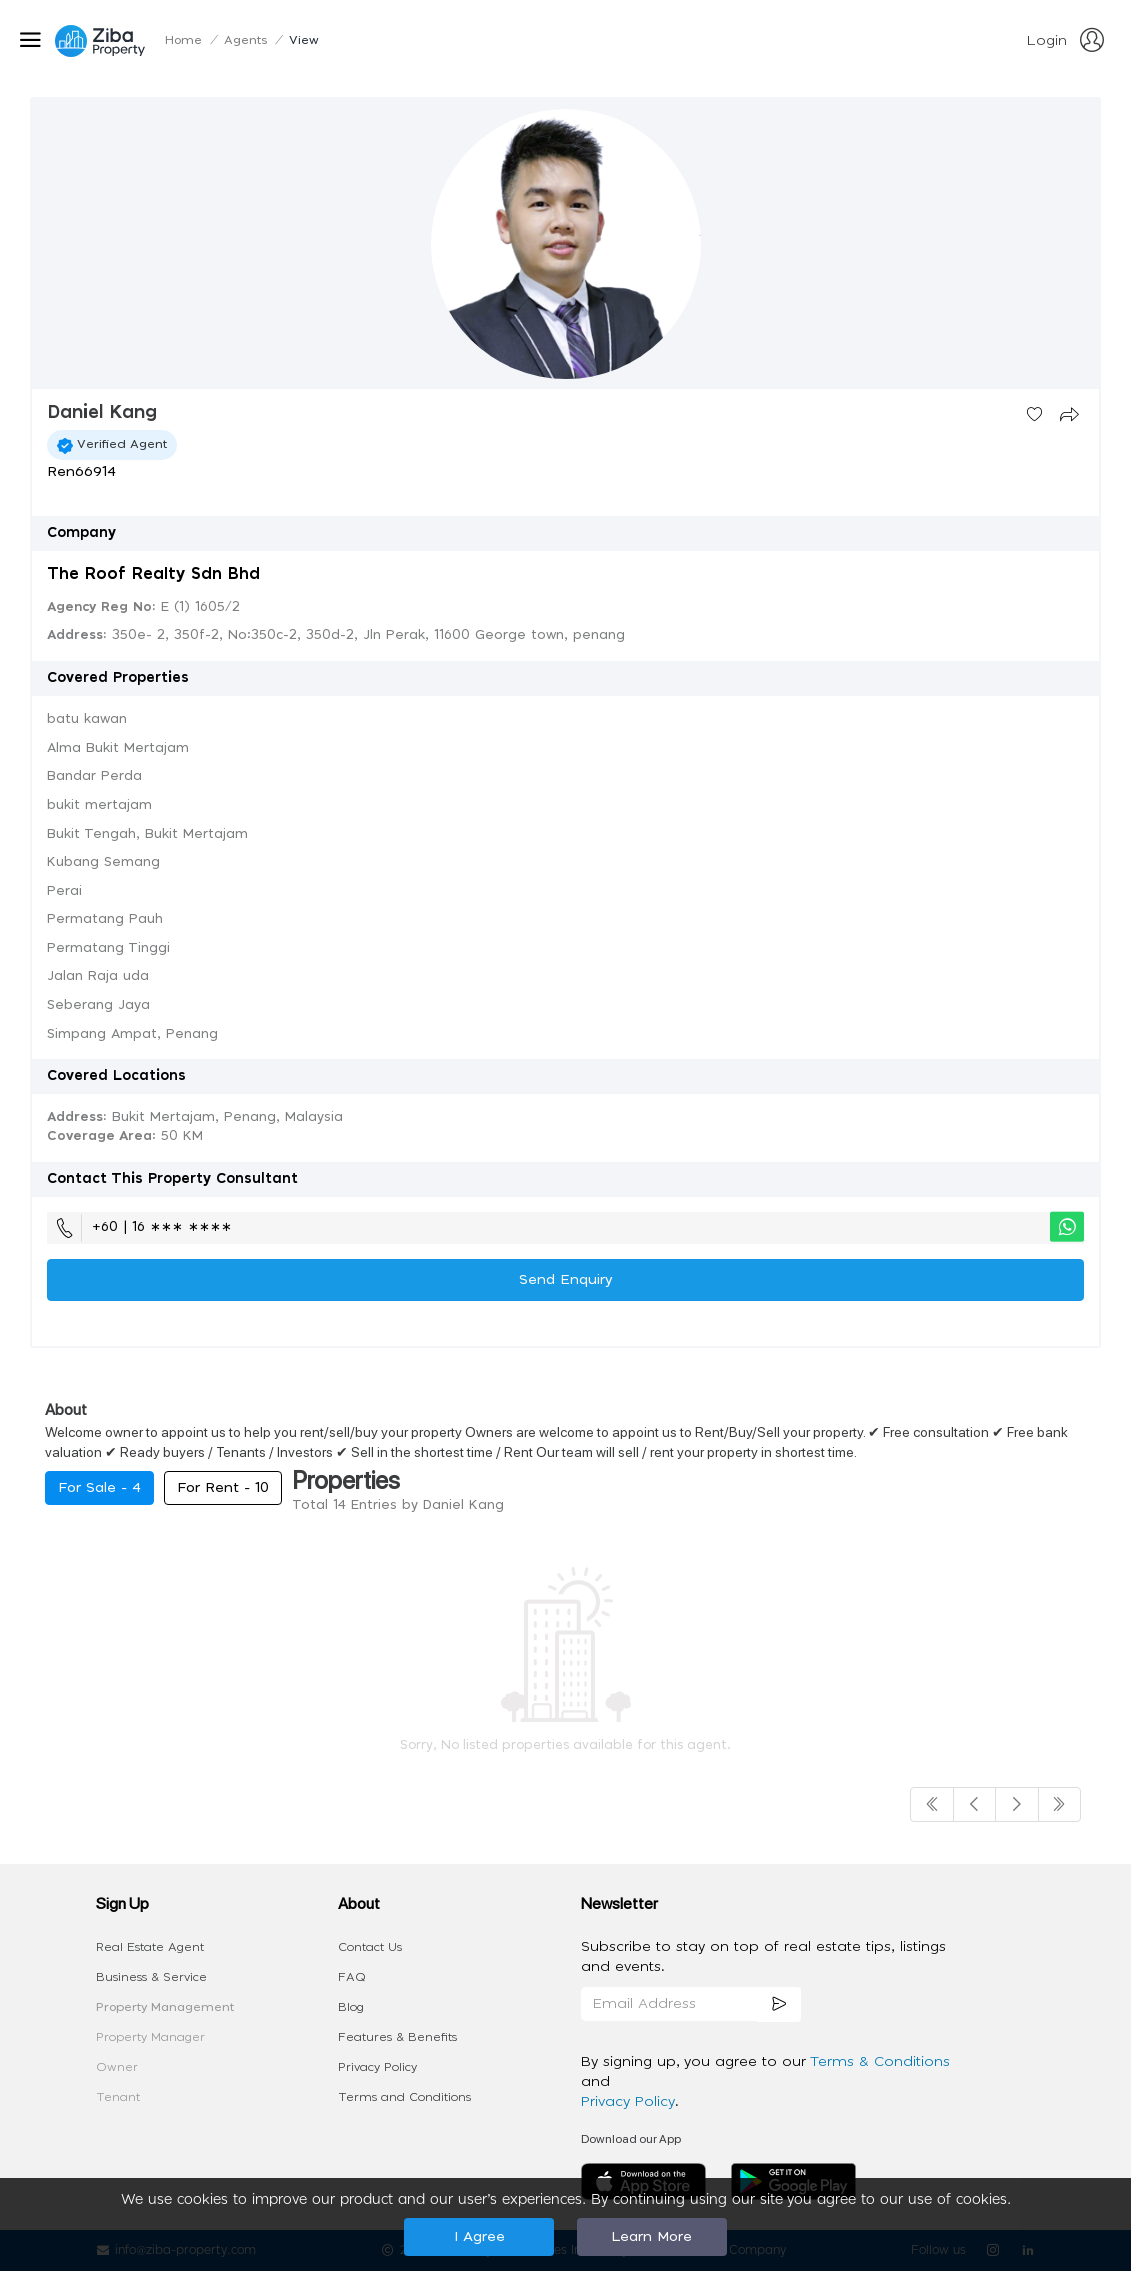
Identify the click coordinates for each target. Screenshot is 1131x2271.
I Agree (479, 2237)
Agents (245, 40)
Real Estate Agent (150, 1947)
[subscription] (779, 2004)
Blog (351, 2007)
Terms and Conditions (404, 2097)
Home (183, 40)
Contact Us (370, 1947)
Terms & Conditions (880, 2062)
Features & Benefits (397, 2037)
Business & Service (151, 1977)
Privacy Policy (377, 2067)
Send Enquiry (566, 1280)
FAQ (352, 1977)
